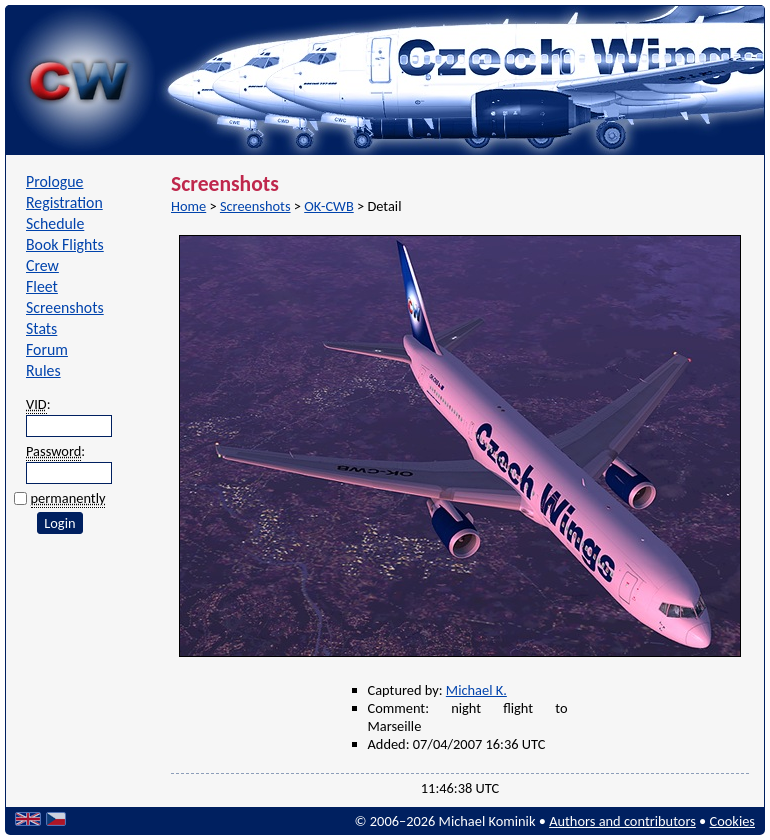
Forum (47, 349)
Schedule (55, 223)
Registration (64, 202)
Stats (41, 328)
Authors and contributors (622, 821)
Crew (42, 265)
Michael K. (476, 690)
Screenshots (65, 307)
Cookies (732, 821)
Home (188, 206)
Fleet (42, 286)
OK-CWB (328, 206)
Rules (43, 370)
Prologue (54, 181)
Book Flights (65, 244)
